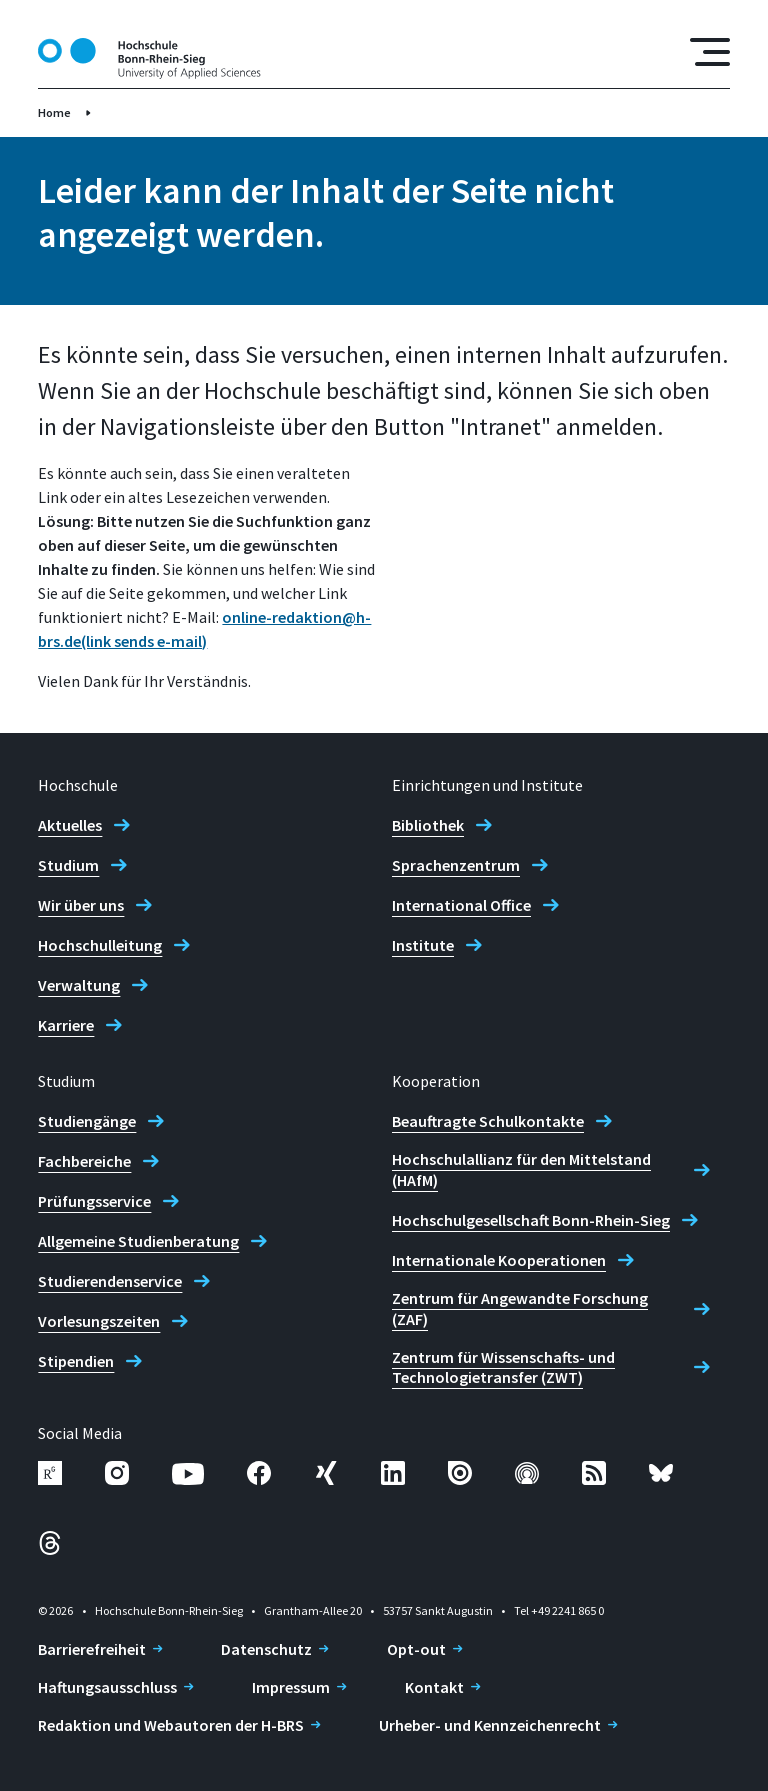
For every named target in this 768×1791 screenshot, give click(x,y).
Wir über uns (81, 905)
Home (54, 112)
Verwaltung (79, 985)
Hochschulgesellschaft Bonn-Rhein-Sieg (531, 1220)
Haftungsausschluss (107, 1687)
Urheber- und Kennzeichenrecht (490, 1725)
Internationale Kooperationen (499, 1260)
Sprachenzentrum (456, 865)
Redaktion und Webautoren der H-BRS (171, 1725)
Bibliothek (428, 825)
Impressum (291, 1687)
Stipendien (76, 1361)
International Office (461, 905)
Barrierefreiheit (92, 1649)
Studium (68, 865)
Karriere (66, 1025)
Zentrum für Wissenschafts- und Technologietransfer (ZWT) (503, 1367)
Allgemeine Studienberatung (138, 1241)
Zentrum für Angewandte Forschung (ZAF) (520, 1308)
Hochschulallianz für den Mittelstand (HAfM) (521, 1169)
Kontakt (434, 1687)
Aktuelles (70, 825)
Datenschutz (266, 1649)
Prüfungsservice (94, 1201)
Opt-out (416, 1649)
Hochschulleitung (100, 945)
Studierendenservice (110, 1281)
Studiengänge (87, 1121)
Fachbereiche (84, 1161)
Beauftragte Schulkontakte (488, 1121)
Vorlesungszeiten (99, 1321)
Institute (423, 945)
